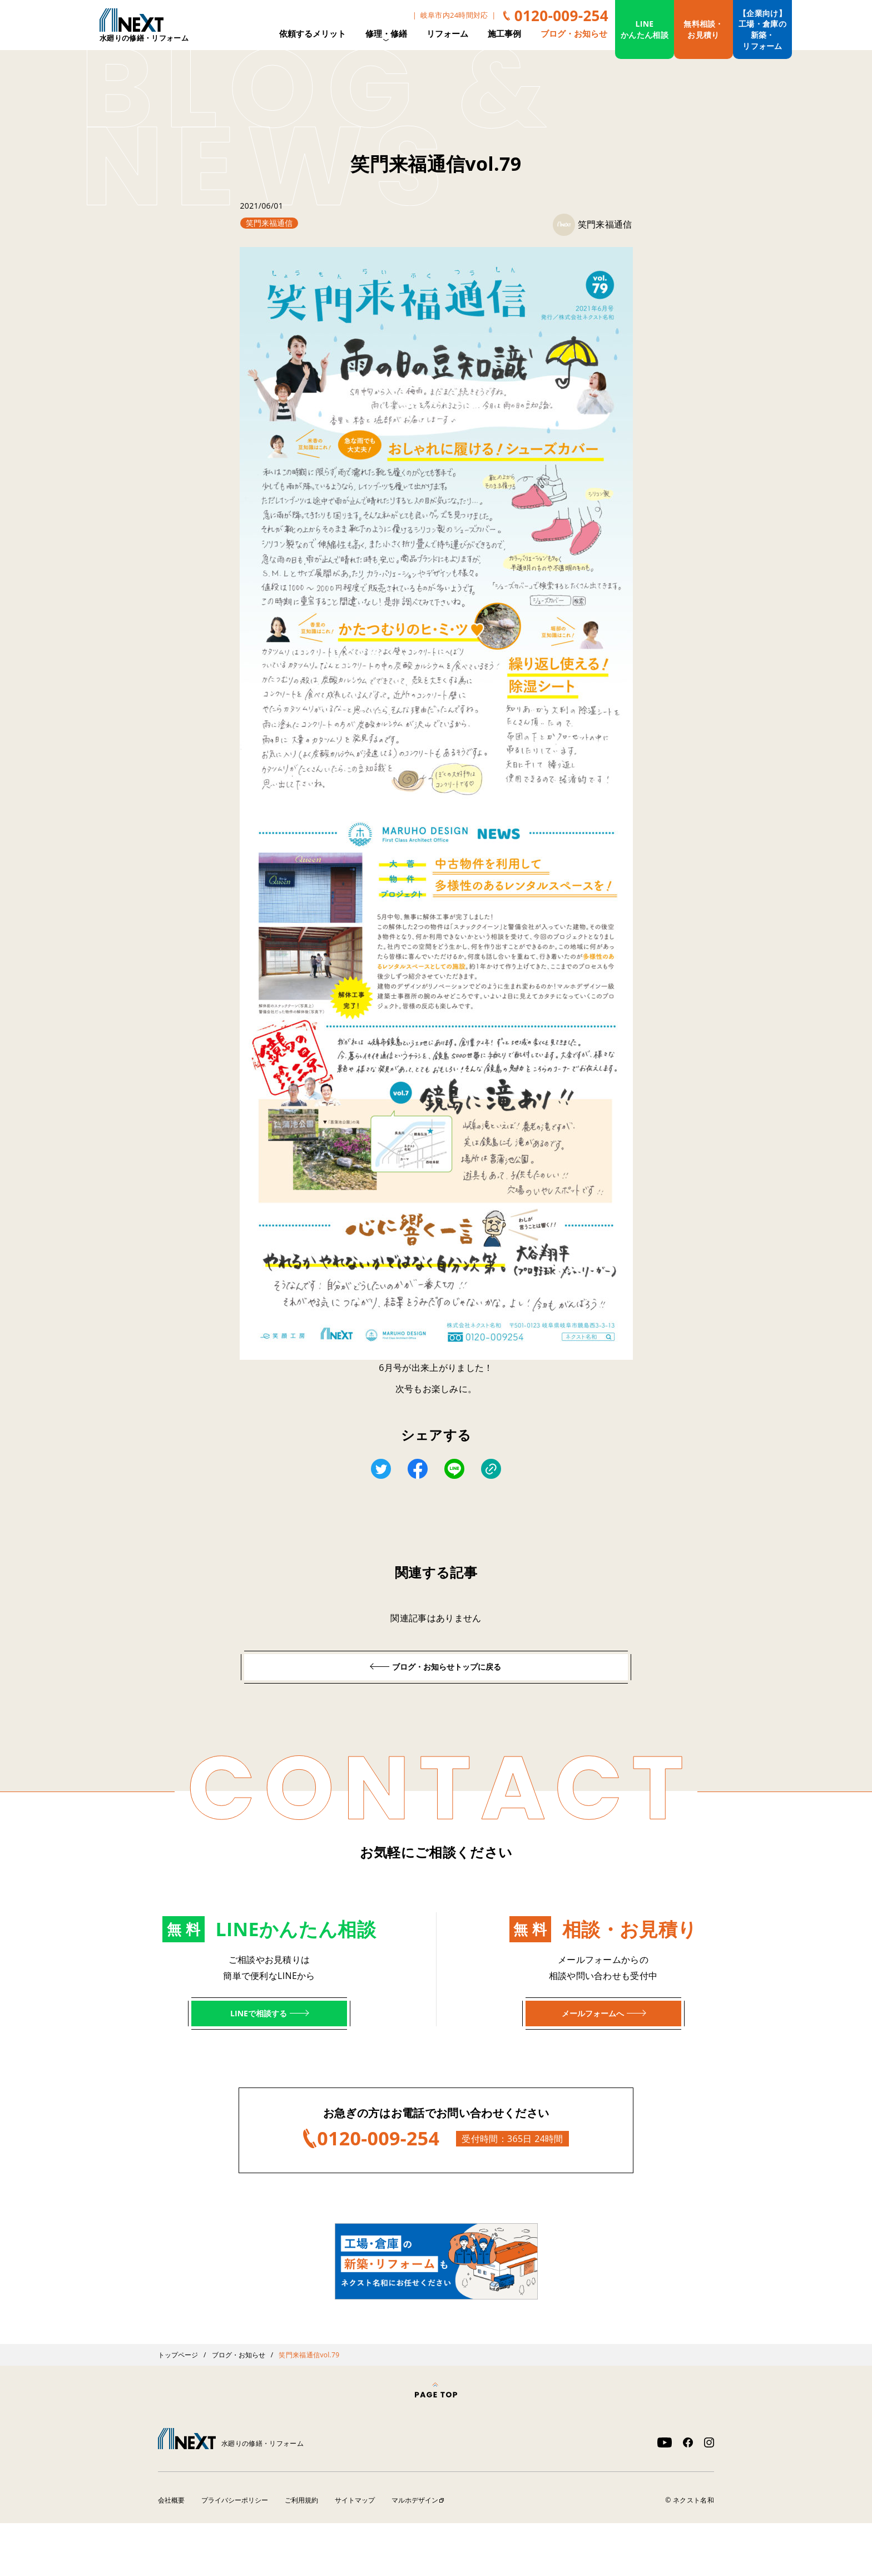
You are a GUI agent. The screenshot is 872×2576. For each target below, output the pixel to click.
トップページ (178, 2407)
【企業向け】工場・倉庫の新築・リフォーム (762, 29)
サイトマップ (358, 2553)
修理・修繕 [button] (386, 33)
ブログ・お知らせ (574, 33)
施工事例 (504, 33)
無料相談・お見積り (703, 29)
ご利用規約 (304, 2553)
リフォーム (447, 33)
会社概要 (171, 2553)
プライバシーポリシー (236, 2553)
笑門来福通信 (273, 223)
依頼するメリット (312, 33)
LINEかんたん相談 (644, 29)
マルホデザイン (420, 2553)
